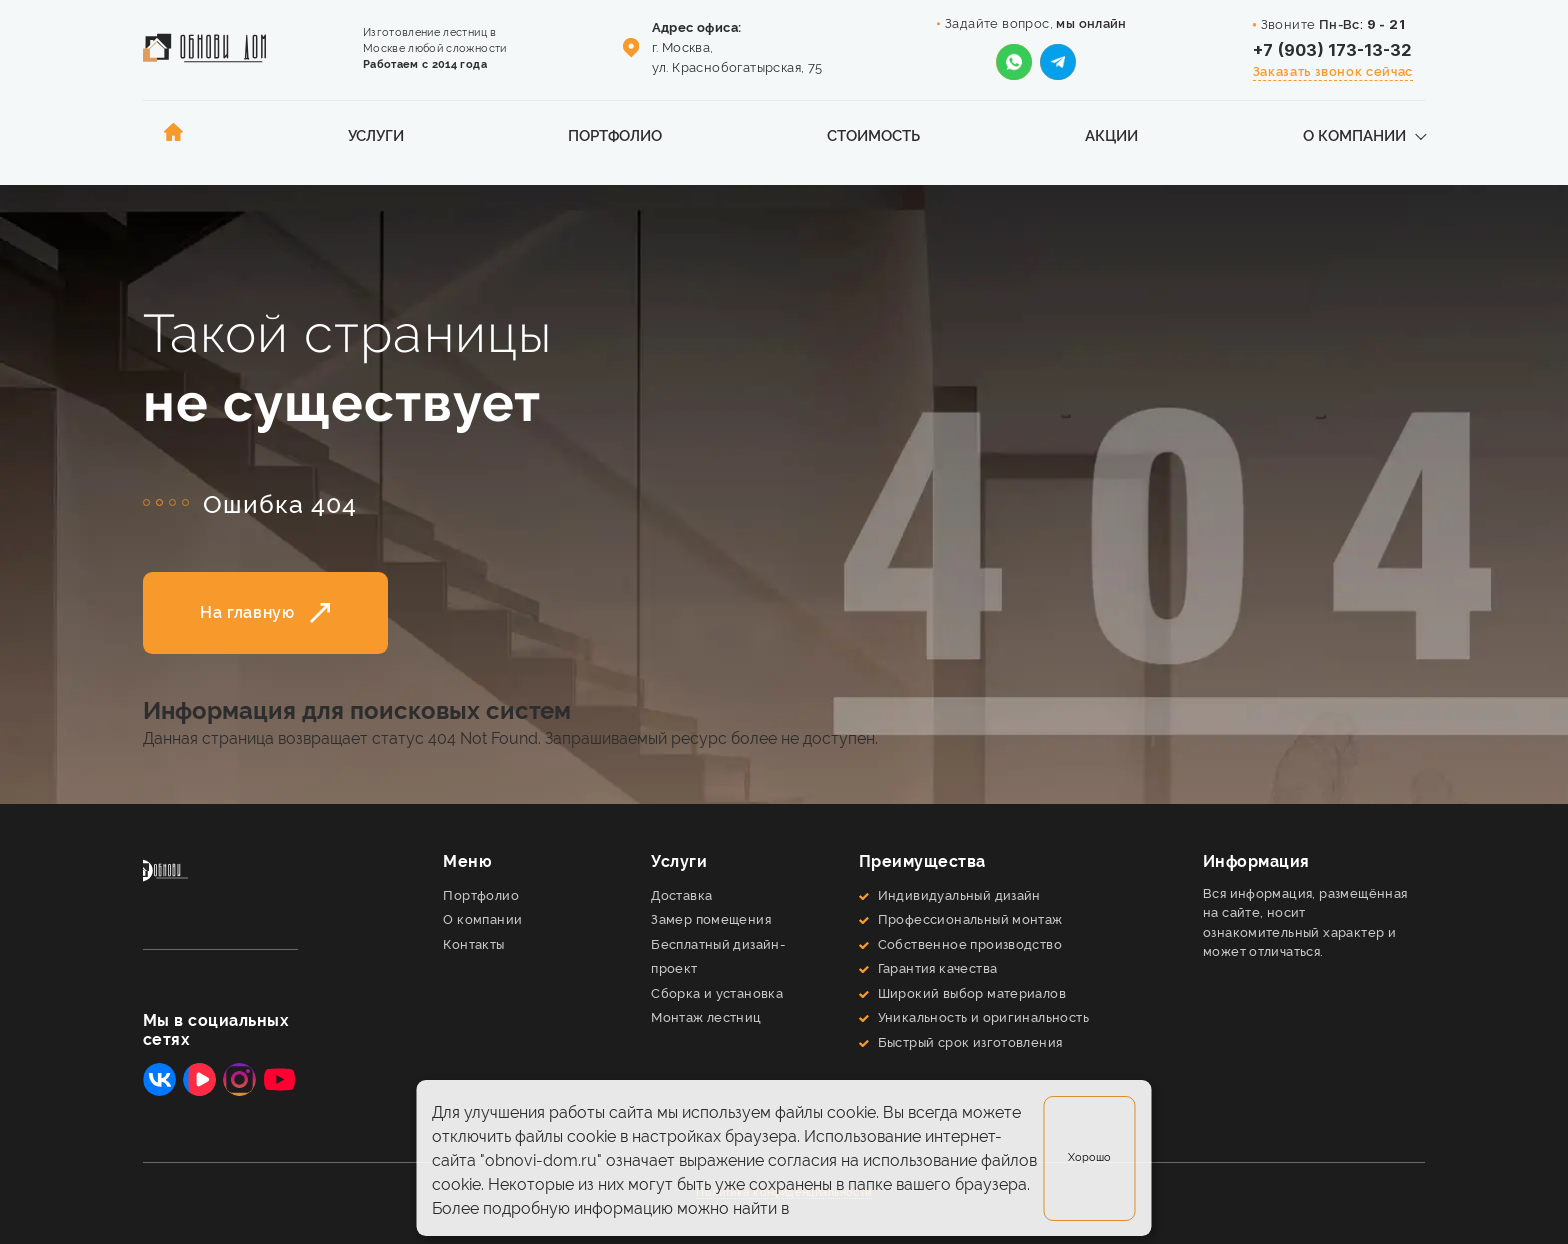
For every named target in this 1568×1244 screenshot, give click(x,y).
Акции (1111, 135)
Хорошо (1089, 1157)
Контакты (473, 944)
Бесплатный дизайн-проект (718, 957)
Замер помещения (711, 919)
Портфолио (615, 135)
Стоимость (873, 135)
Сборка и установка (717, 993)
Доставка (681, 895)
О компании (1354, 135)
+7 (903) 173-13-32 (1332, 50)
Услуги (376, 135)
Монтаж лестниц (706, 1017)
